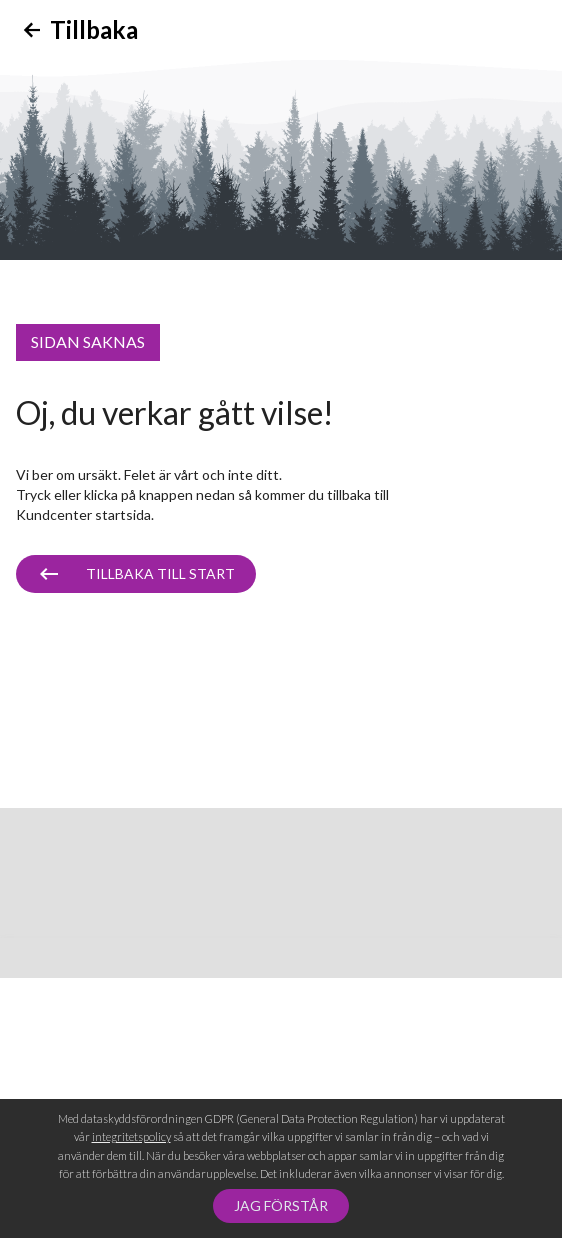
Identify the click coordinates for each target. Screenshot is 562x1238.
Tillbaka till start (160, 573)
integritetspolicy (131, 1136)
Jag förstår (281, 1205)
